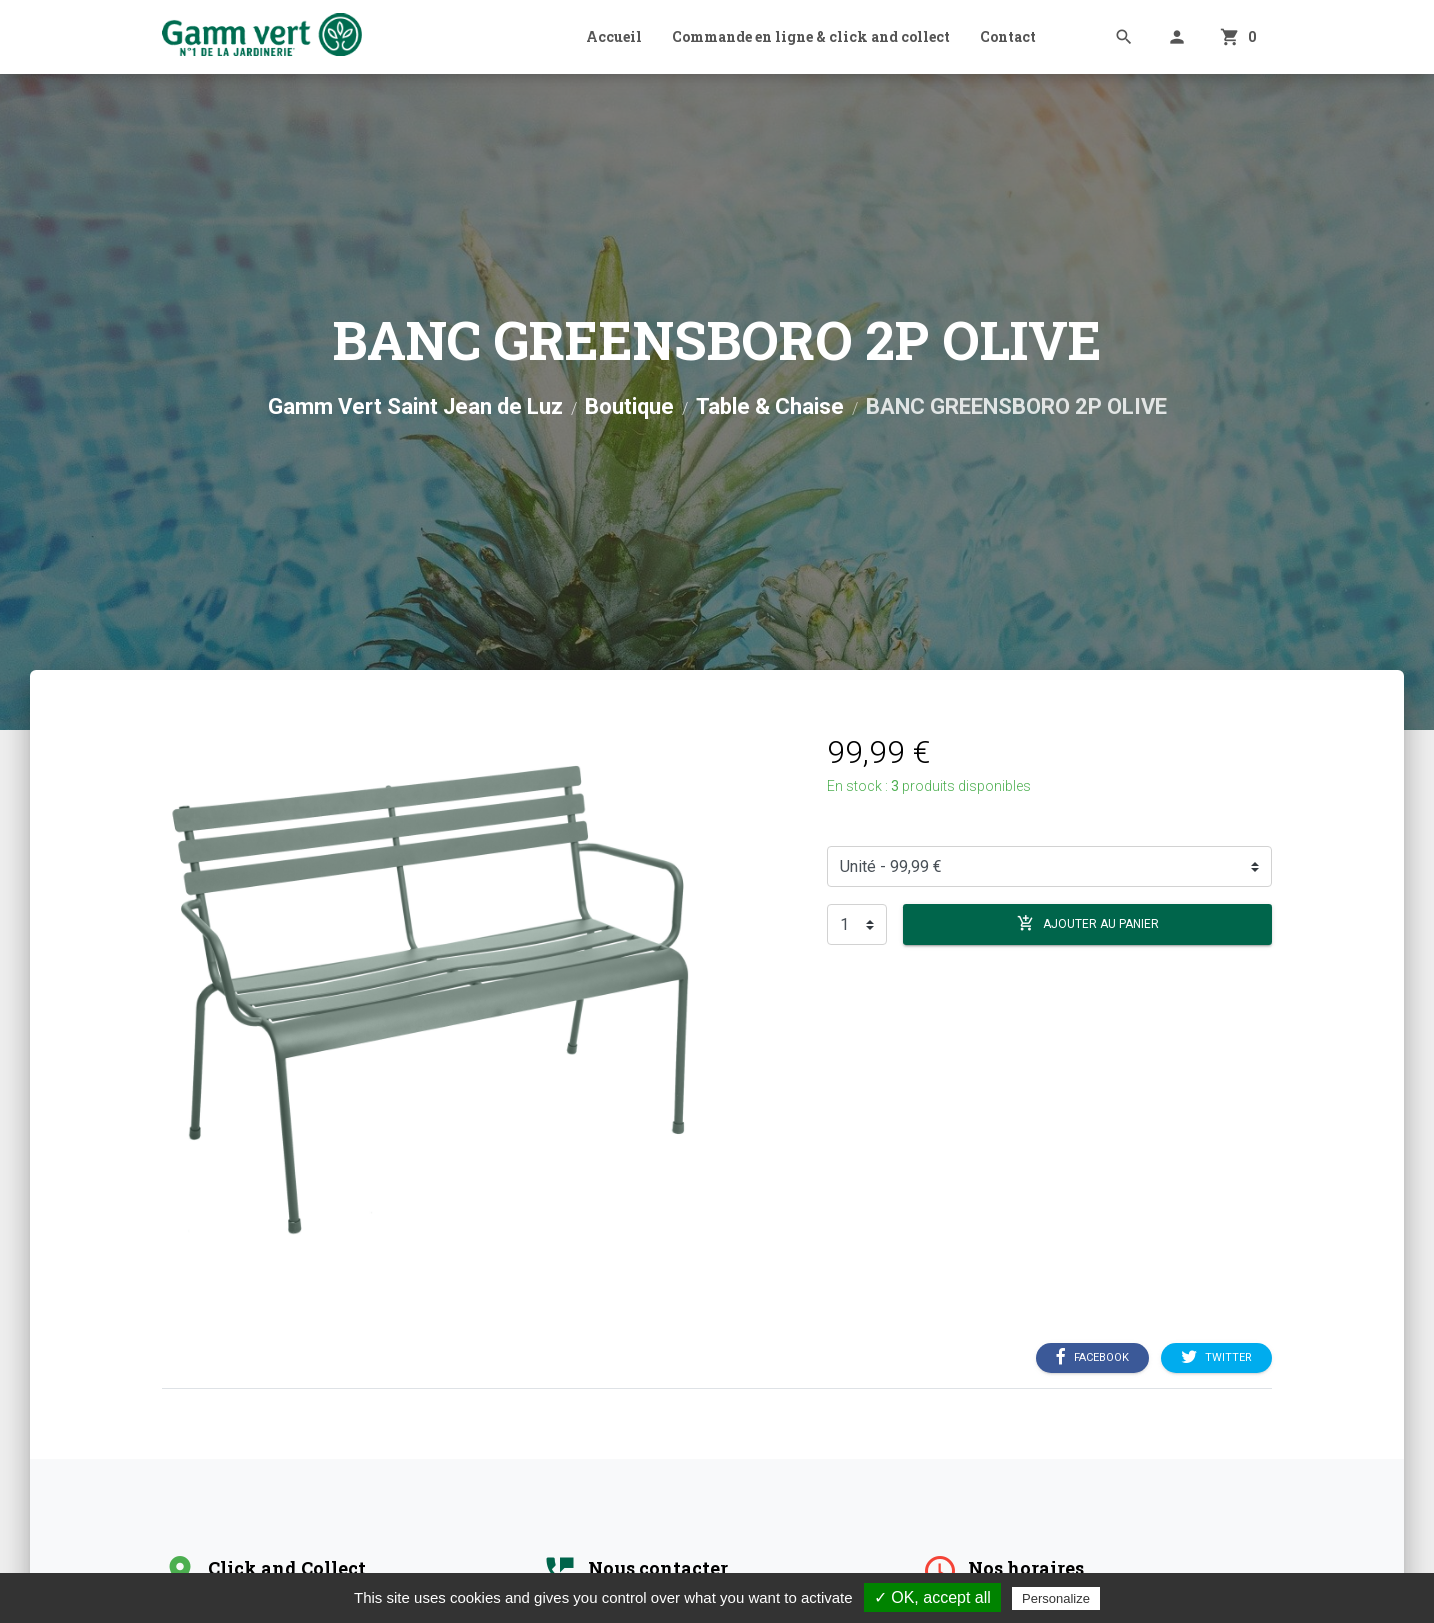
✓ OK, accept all (932, 1597)
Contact (1008, 36)
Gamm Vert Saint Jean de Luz (415, 406)
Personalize (1056, 1598)
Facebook (1092, 1358)
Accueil (614, 36)
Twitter (1216, 1358)
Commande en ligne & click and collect (811, 36)
